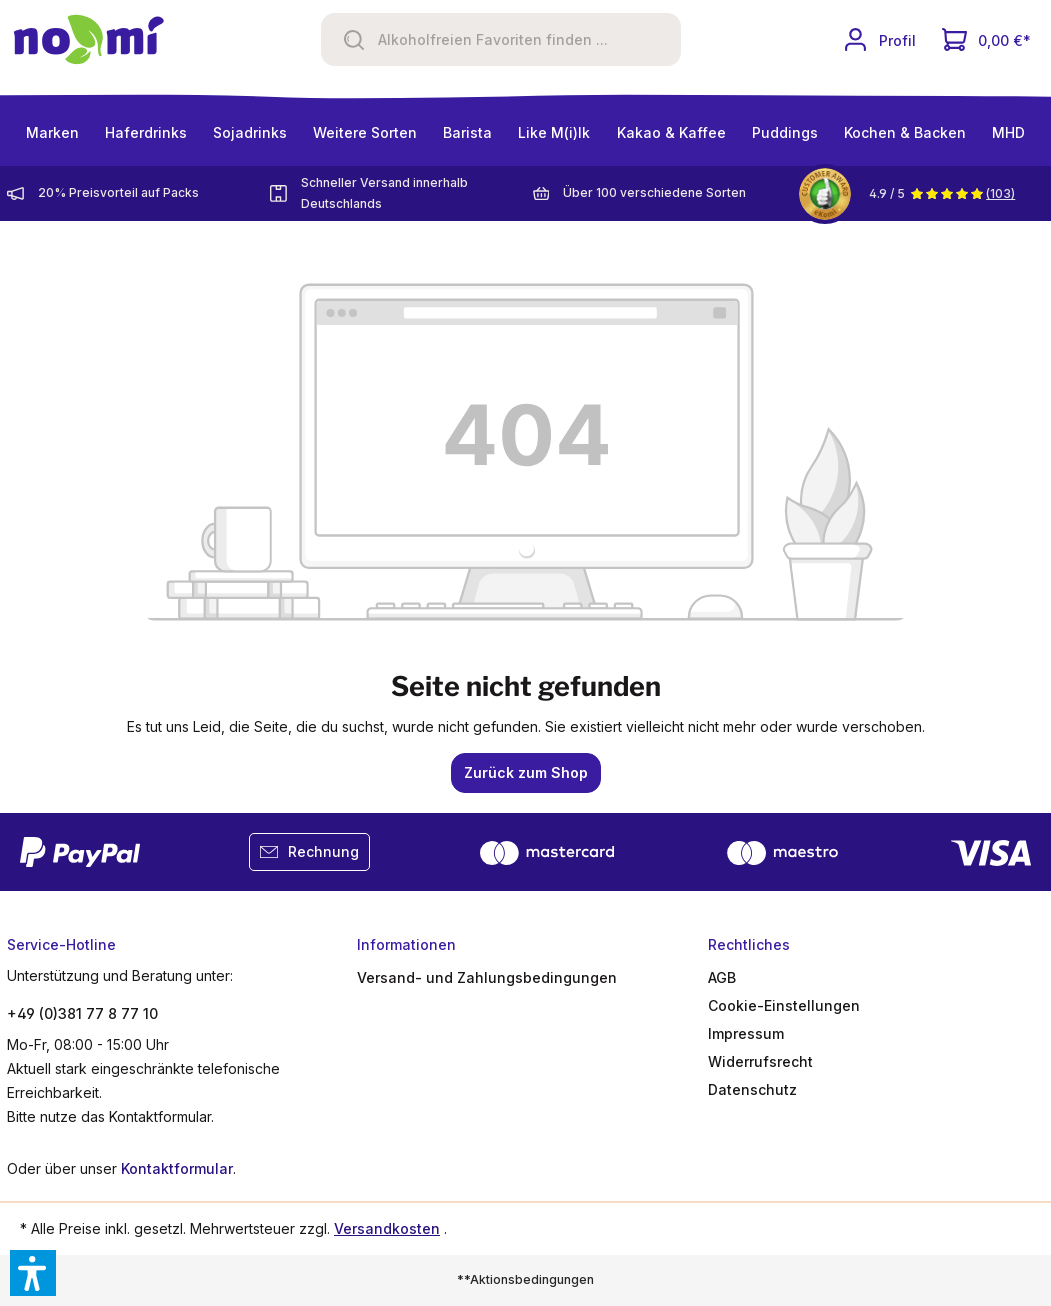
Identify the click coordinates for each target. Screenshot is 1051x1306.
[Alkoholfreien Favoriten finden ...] (525, 40)
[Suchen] (347, 39)
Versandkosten (387, 1228)
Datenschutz (752, 1089)
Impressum (746, 1033)
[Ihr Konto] (879, 39)
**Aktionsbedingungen (525, 1279)
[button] (33, 1273)
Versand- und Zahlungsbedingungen (487, 977)
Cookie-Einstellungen (784, 1005)
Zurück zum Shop (526, 772)
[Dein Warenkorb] (986, 39)
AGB (722, 977)
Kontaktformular (177, 1168)
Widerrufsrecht (760, 1061)
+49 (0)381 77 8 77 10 (82, 1013)
